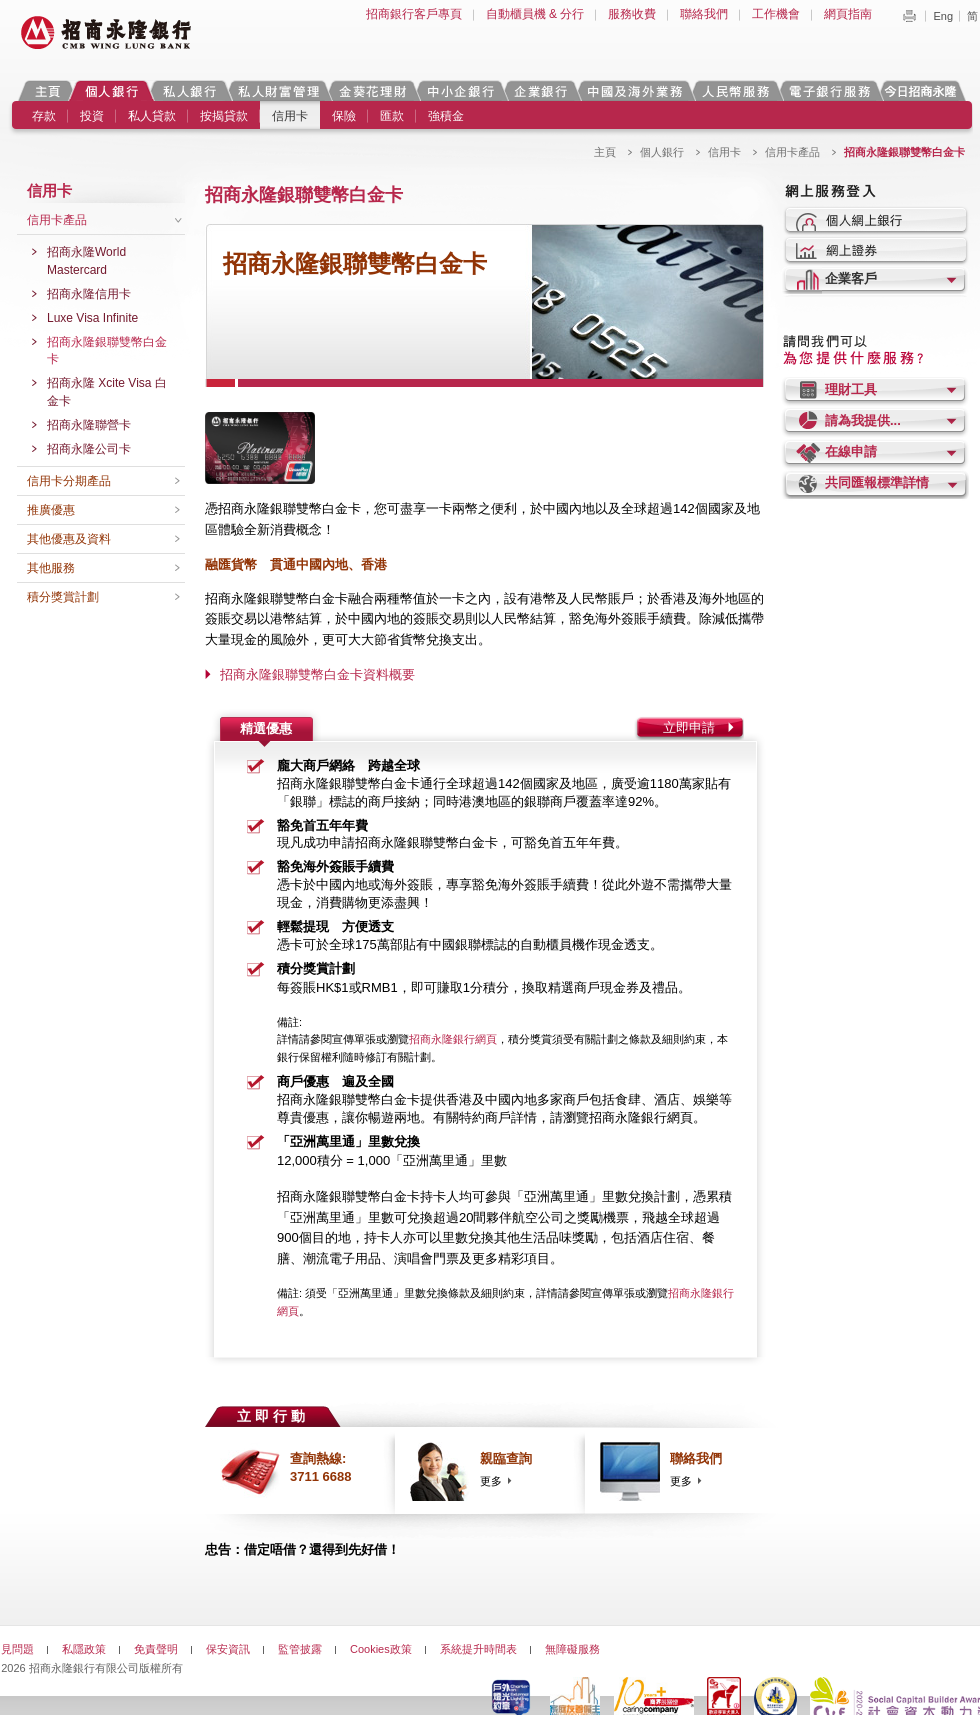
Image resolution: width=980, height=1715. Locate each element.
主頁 (47, 90)
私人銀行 (189, 90)
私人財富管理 (278, 90)
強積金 (446, 116)
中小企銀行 (460, 90)
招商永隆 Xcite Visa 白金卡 (107, 392)
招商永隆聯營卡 (89, 425)
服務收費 (632, 14)
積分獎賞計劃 (63, 597)
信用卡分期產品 (69, 481)
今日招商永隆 (924, 90)
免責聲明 (156, 1649)
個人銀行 (111, 90)
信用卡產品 (792, 152)
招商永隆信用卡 (89, 294)
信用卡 (290, 116)
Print (909, 16)
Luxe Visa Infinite (92, 318)
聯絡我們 (704, 14)
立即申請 (689, 727)
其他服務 (51, 568)
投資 (92, 116)
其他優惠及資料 (69, 539)
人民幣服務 (735, 90)
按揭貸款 (224, 116)
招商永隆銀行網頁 (453, 1039)
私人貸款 (152, 116)
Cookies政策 (381, 1649)
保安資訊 (228, 1649)
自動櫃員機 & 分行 (535, 14)
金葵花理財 (372, 90)
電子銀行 (829, 90)
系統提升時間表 (478, 1649)
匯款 (392, 116)
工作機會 (776, 14)
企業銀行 (540, 90)
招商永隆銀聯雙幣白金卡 (107, 351)
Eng (943, 16)
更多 (491, 1481)
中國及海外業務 (634, 90)
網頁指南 (848, 14)
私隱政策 (84, 1649)
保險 (344, 116)
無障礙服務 (572, 1649)
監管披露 (300, 1649)
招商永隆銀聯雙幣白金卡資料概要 (317, 674)
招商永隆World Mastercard (86, 261)
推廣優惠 (51, 510)
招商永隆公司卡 (89, 449)
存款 (44, 116)
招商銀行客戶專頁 (414, 14)
